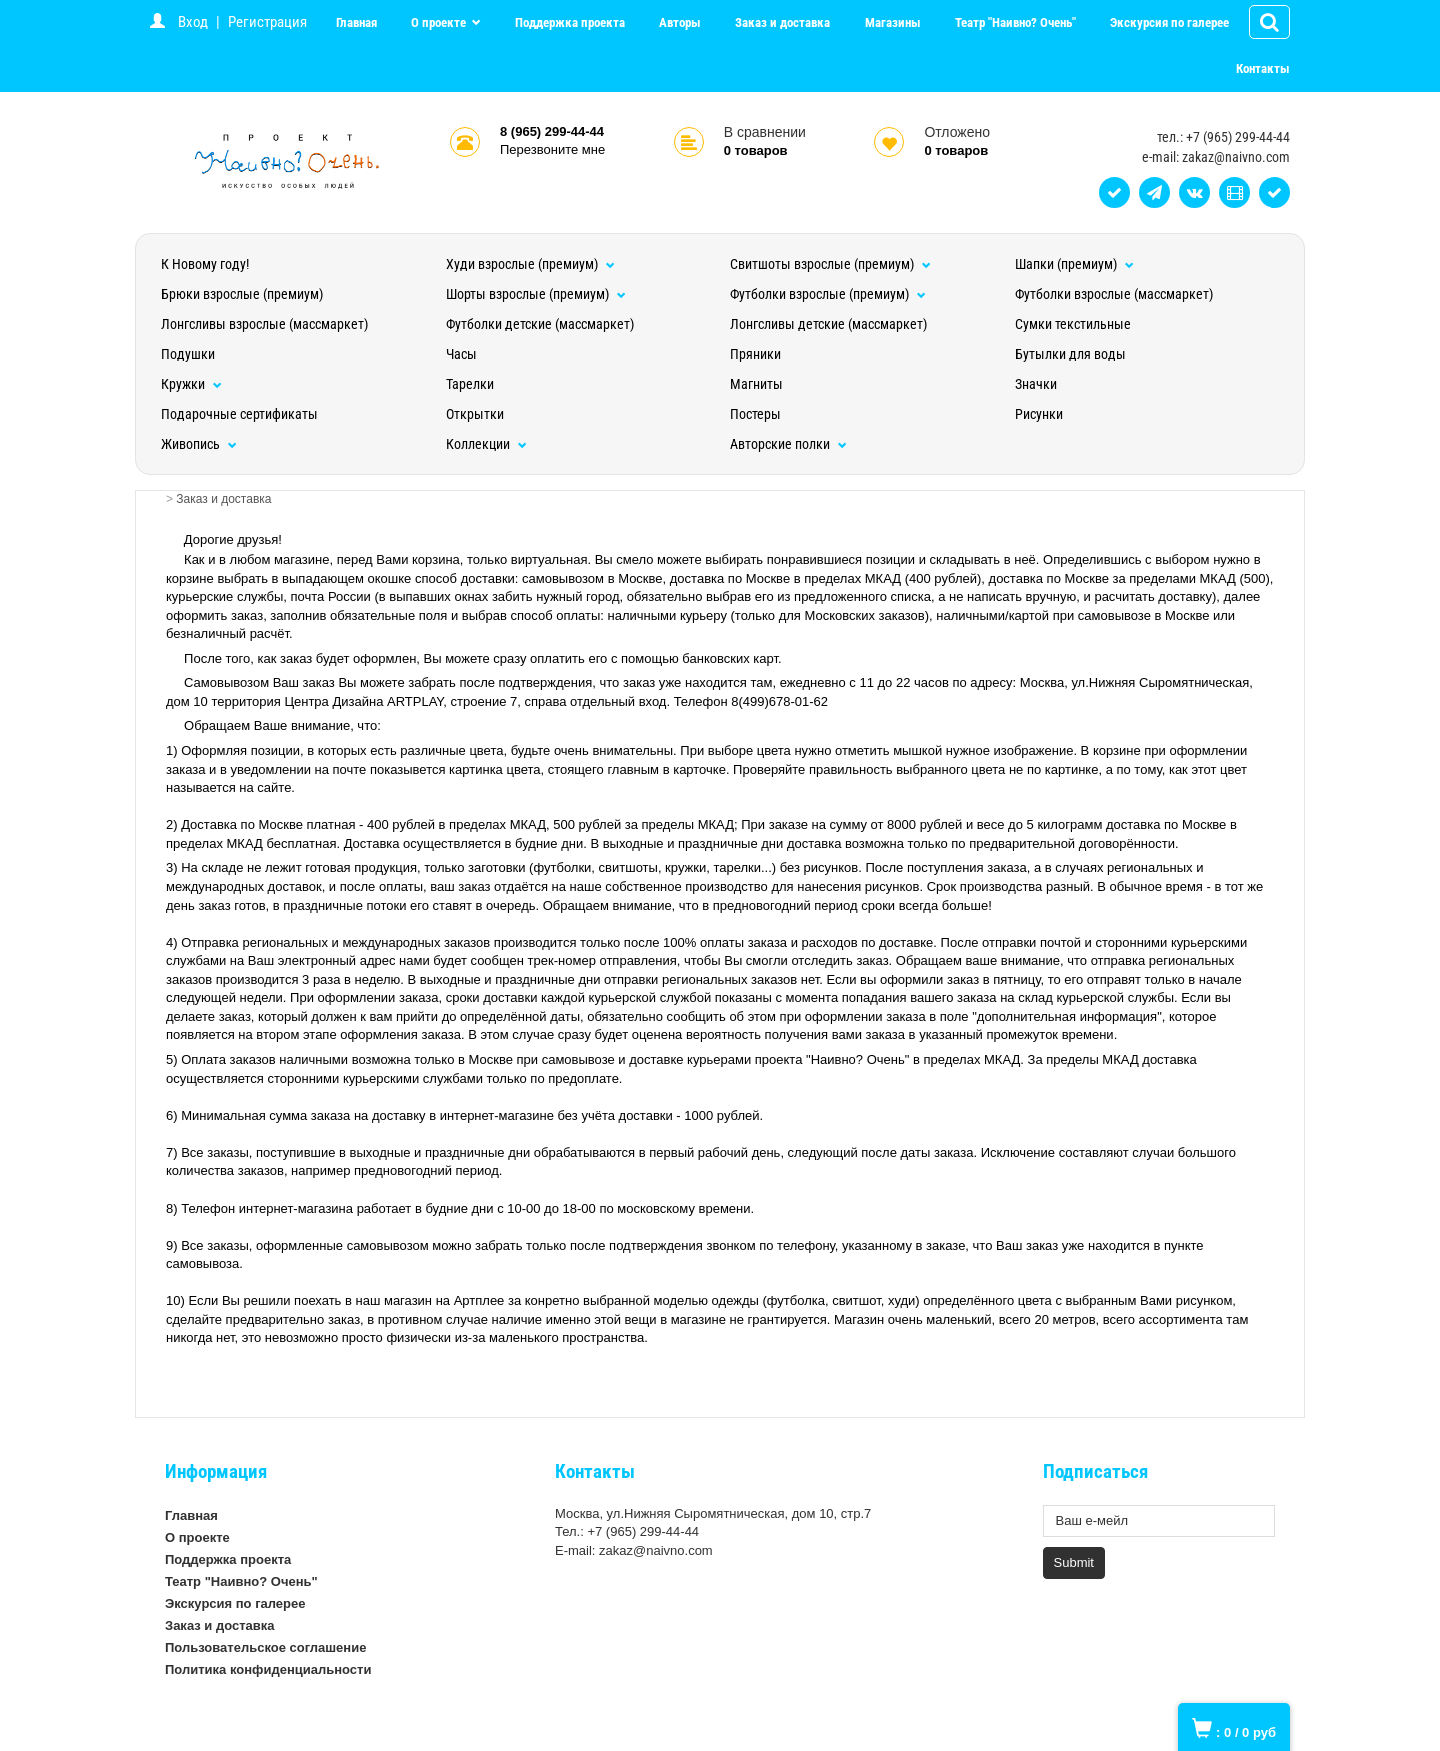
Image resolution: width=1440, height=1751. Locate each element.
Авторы (680, 22)
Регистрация (267, 22)
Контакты (1263, 68)
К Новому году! (205, 264)
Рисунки (1039, 414)
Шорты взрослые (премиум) (536, 294)
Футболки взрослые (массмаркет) (1114, 294)
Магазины (893, 22)
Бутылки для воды (1070, 354)
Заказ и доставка (782, 22)
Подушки (188, 354)
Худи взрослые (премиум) (530, 264)
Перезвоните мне (552, 149)
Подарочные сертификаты (239, 414)
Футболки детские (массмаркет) (540, 324)
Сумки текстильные (1073, 324)
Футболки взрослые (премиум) (828, 294)
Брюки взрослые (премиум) (242, 294)
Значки (1036, 384)
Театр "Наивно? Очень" (1015, 22)
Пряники (755, 354)
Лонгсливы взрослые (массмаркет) (264, 324)
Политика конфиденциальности (268, 1669)
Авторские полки (788, 444)
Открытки (475, 414)
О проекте (440, 22)
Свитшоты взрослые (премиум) (830, 264)
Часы (461, 354)
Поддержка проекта (570, 22)
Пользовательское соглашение (265, 1647)
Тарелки (470, 384)
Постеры (755, 414)
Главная (356, 22)
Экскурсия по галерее (1169, 22)
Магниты (756, 384)
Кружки (191, 384)
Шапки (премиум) (1074, 264)
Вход (193, 22)
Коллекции (486, 444)
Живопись (199, 444)
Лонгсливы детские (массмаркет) (828, 324)
